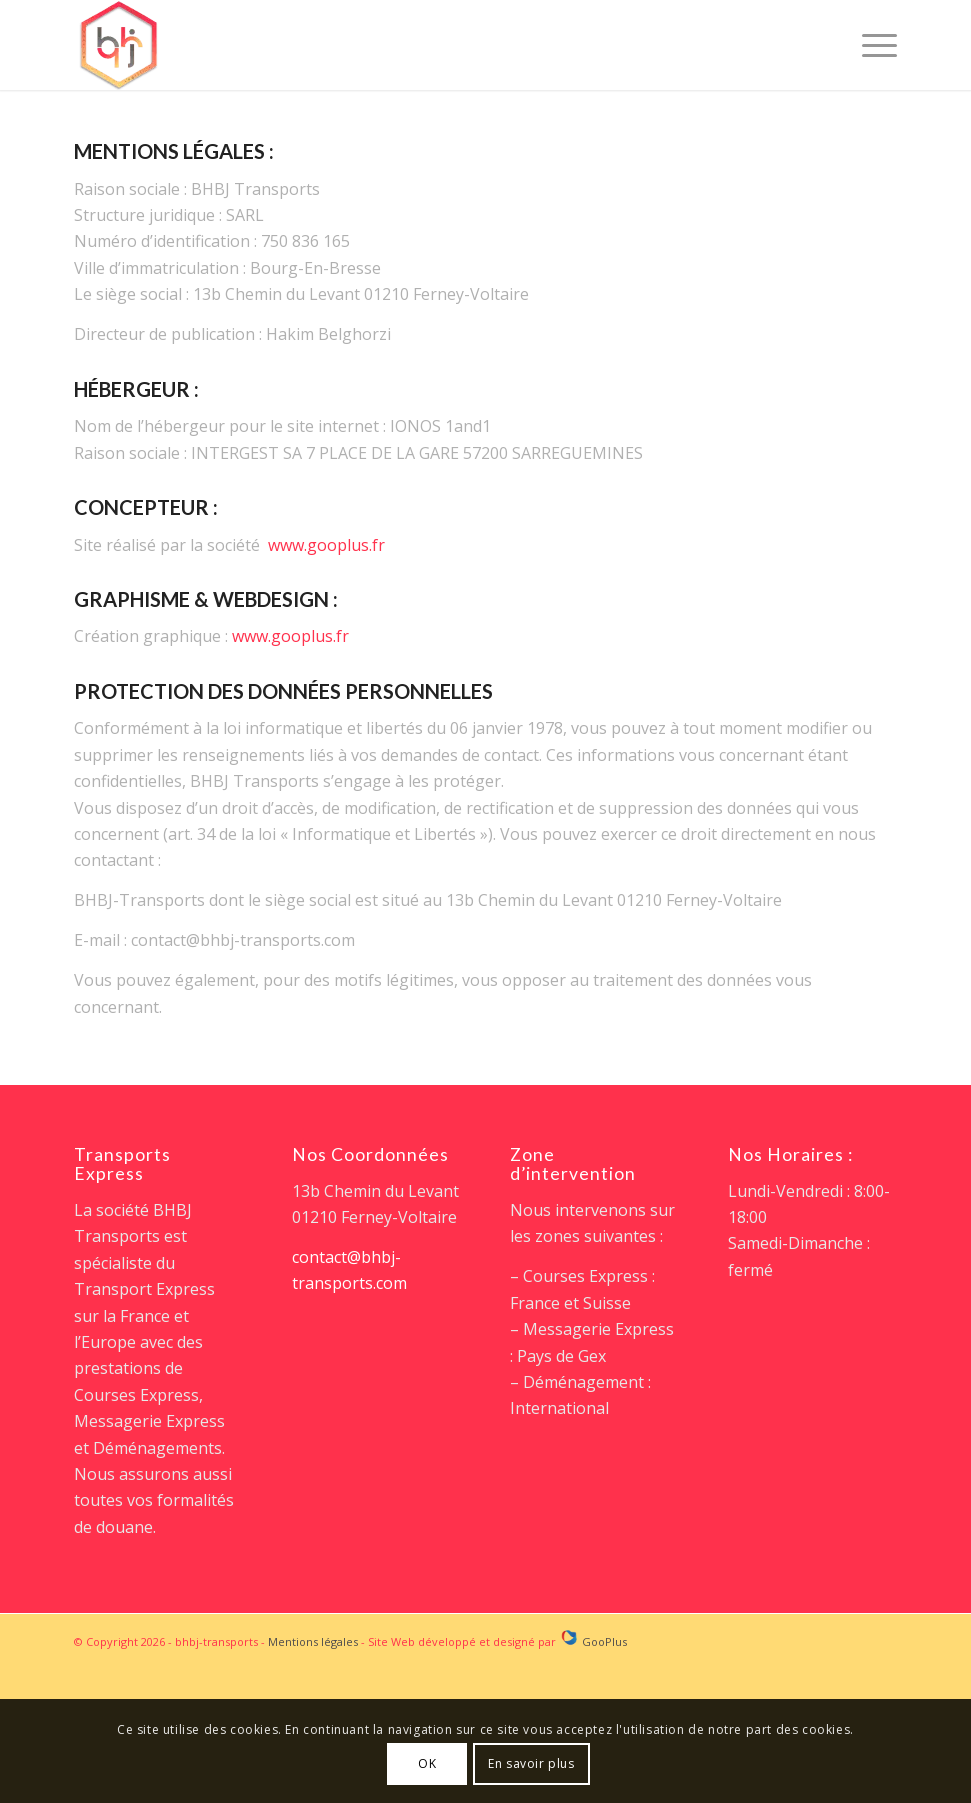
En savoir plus (531, 1763)
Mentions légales (313, 1641)
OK (427, 1763)
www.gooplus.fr (326, 545)
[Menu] (869, 45)
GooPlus (604, 1641)
